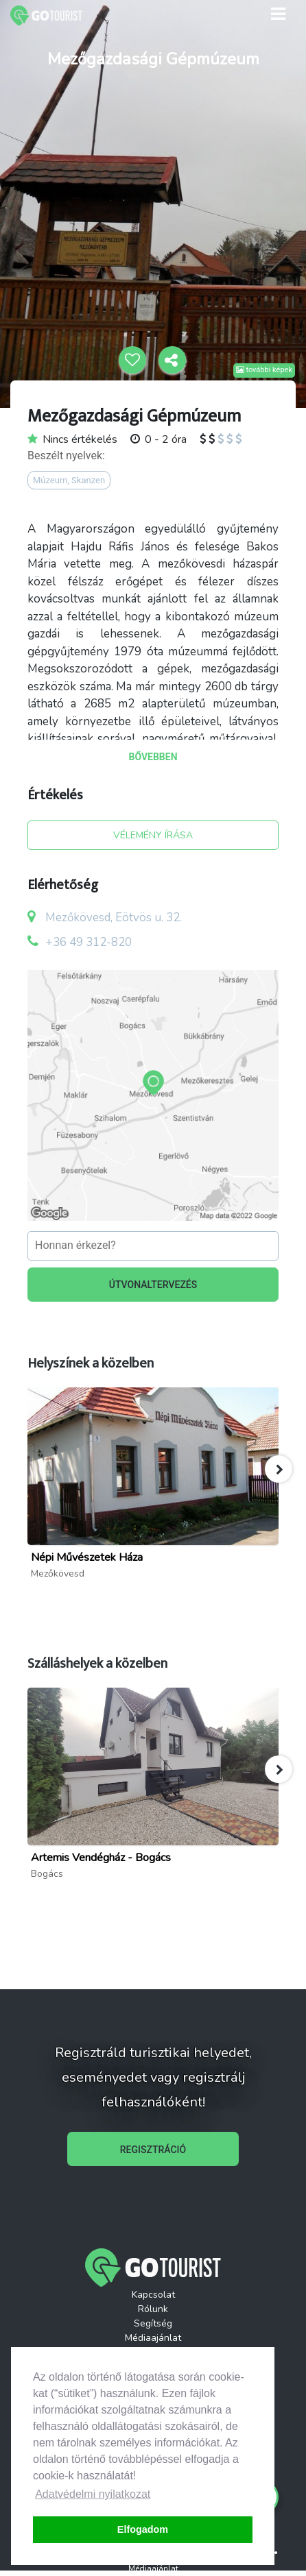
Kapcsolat (153, 2294)
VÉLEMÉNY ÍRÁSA (153, 835)
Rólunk (153, 2309)
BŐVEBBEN (152, 756)
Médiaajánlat (153, 2337)
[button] (278, 1469)
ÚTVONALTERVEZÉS (153, 1284)
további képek (264, 369)
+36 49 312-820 (88, 942)
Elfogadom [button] (142, 2529)
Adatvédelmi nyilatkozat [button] (92, 2494)
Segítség (153, 2323)
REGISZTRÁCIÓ (153, 2149)
